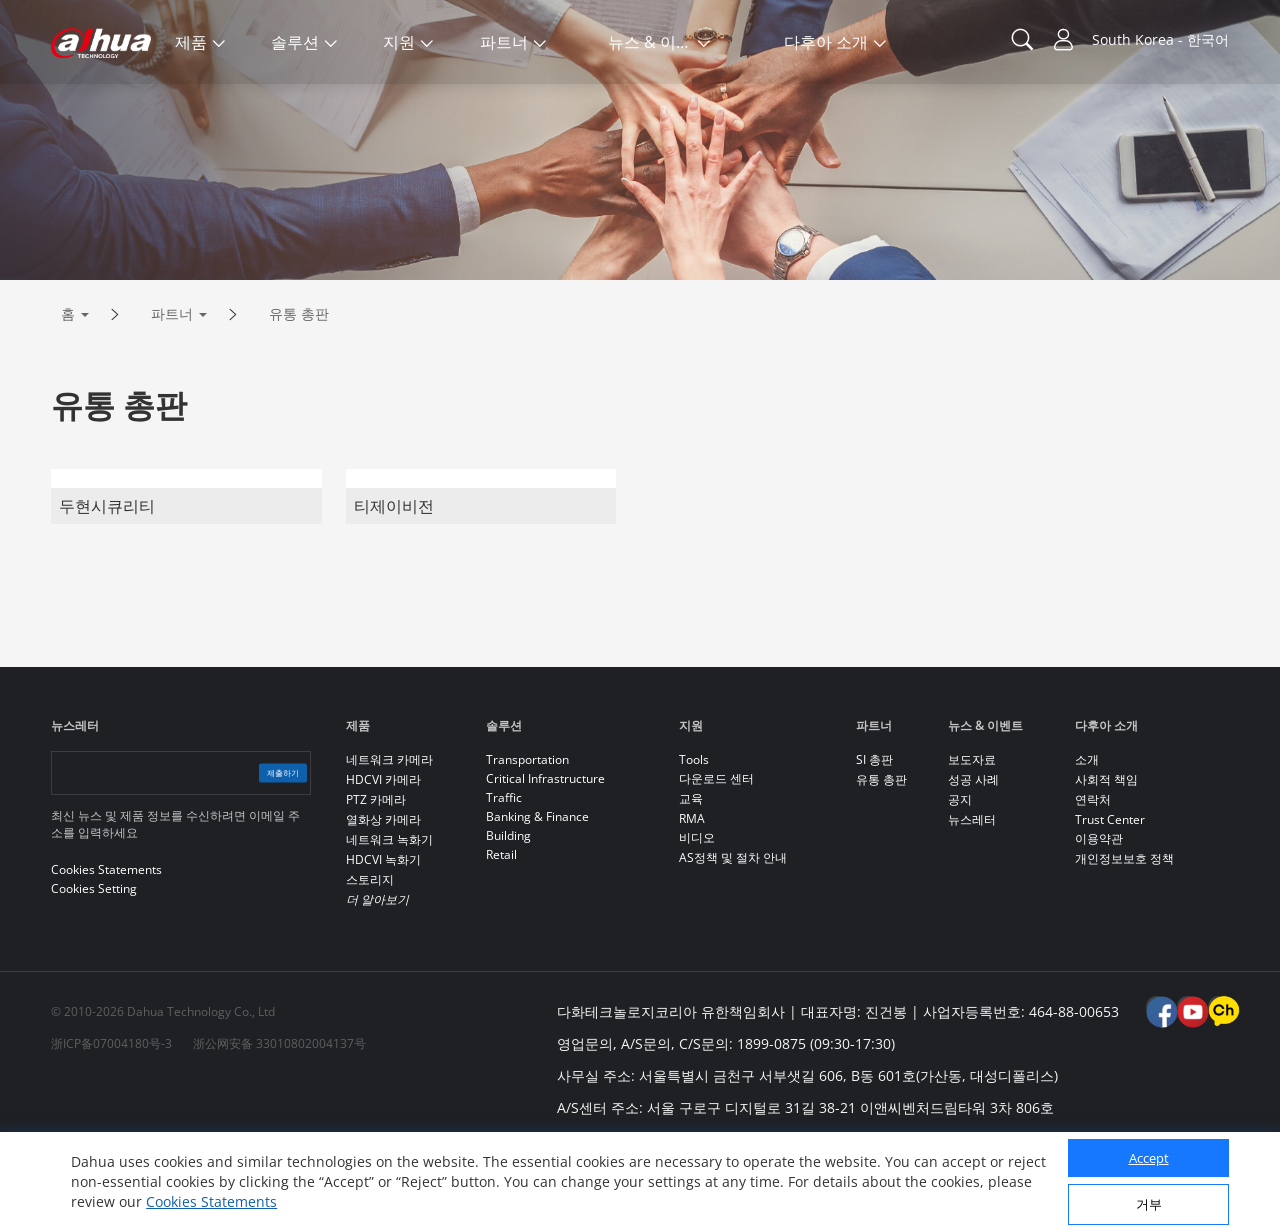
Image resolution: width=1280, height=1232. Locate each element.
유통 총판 (299, 397)
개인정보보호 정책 (1124, 942)
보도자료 (972, 843)
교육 (691, 882)
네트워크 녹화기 (389, 923)
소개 (1087, 843)
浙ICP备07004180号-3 (111, 1127)
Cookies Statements (211, 1201)
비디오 (697, 921)
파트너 (172, 397)
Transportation (527, 843)
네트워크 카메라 (389, 843)
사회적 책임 (1106, 863)
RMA (692, 902)
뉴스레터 (972, 903)
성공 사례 (973, 863)
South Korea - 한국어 (1160, 39)
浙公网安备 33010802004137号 (279, 1127)
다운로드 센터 (716, 862)
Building (508, 919)
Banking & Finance (537, 900)
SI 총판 (874, 843)
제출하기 (263, 856)
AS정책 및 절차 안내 (733, 941)
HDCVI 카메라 (383, 863)
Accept (1149, 1158)
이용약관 (1099, 922)
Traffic (504, 881)
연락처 (1093, 883)
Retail (501, 938)
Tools (694, 843)
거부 (1149, 1204)
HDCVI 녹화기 (383, 943)
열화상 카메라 (383, 903)
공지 (960, 883)
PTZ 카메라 (376, 883)
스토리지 (370, 963)
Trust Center (1110, 903)
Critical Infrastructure (545, 862)
